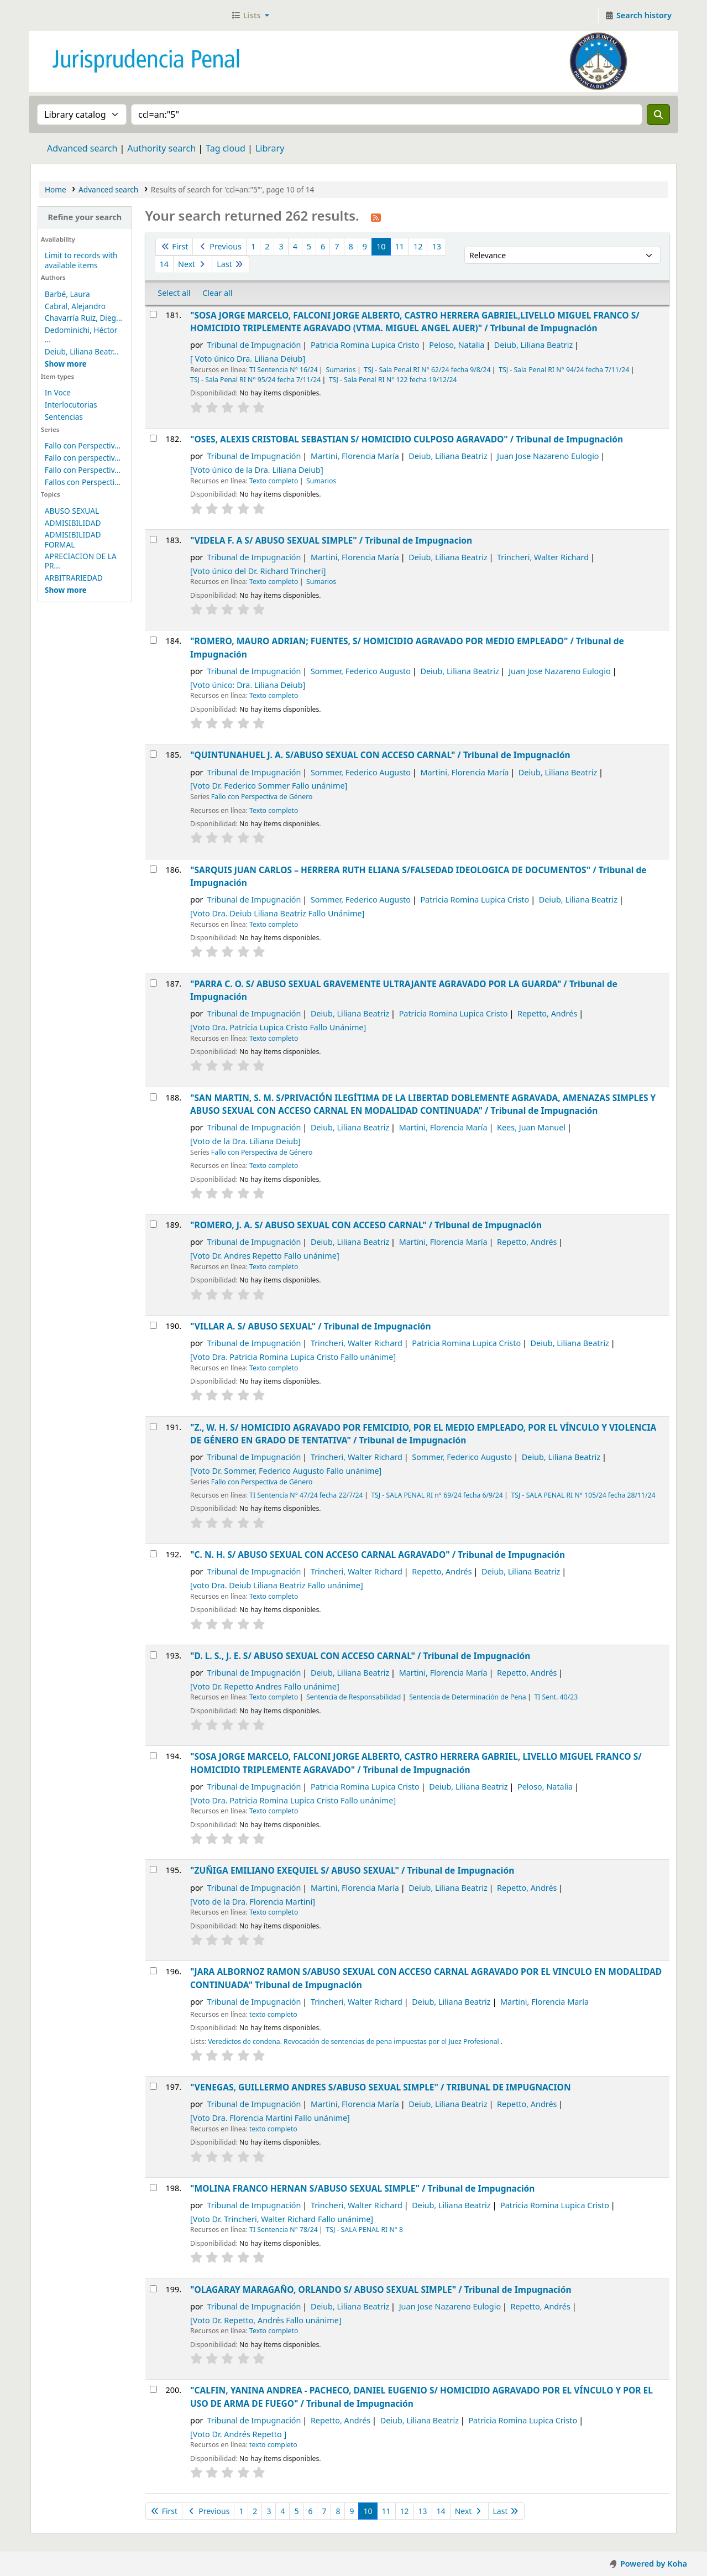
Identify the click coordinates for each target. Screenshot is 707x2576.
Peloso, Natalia (456, 345)
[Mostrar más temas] (66, 590)
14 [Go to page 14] (164, 264)
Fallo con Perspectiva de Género (262, 796)
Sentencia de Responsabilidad (353, 1697)
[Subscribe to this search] (376, 216)
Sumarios (340, 369)
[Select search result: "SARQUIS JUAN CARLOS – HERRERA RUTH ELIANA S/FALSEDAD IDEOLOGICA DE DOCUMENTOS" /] (153, 869)
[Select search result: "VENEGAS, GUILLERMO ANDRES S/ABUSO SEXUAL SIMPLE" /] (153, 2086)
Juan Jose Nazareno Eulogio (548, 456)
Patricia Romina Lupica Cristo (365, 345)
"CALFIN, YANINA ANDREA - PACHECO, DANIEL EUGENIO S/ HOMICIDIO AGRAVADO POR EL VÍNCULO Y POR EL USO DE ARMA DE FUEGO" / (421, 2396)
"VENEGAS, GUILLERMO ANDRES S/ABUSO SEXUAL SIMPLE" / (380, 2087)
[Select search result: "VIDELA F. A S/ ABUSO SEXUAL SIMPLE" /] (153, 539)
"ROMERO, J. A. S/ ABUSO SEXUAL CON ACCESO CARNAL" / (366, 1225)
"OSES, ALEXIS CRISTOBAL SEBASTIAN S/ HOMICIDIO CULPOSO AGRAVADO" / (406, 439)
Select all (174, 293)
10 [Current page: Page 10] (380, 246)
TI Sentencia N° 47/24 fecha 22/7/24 (306, 1495)
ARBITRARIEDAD (74, 577)
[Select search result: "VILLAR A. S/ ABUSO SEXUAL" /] (153, 1325)
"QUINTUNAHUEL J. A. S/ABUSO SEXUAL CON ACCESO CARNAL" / (380, 755)
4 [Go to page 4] (295, 246)
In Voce (58, 392)
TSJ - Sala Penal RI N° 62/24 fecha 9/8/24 (427, 369)
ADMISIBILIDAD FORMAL (73, 539)
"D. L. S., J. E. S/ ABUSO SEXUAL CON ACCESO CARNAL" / (360, 1656)
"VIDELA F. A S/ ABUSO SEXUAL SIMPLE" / (331, 540)
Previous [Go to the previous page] (219, 246)
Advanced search (82, 148)
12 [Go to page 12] (417, 246)
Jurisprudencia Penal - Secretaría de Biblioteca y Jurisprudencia (58, 15)
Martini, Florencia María (355, 456)
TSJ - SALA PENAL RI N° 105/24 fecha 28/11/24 (583, 1495)
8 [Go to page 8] (351, 246)
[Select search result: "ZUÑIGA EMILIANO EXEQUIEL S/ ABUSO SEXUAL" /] (153, 1869)
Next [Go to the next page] (192, 264)
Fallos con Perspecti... (83, 482)
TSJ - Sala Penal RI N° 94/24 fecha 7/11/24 (564, 369)
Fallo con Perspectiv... (83, 445)
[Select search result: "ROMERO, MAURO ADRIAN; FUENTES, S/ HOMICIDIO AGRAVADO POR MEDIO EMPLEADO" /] (153, 640)
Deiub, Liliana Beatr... (82, 351)
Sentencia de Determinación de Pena (467, 1697)
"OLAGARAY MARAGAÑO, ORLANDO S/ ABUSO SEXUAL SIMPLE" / (381, 2289)
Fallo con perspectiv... (83, 457)
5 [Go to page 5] (309, 246)
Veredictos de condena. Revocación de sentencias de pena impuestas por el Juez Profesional (354, 2041)
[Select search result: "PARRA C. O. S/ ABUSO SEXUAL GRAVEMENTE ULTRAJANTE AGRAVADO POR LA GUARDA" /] (153, 983)
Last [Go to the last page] (230, 264)
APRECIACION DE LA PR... (81, 561)
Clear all (217, 293)
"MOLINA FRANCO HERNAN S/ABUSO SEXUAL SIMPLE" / (362, 2188)
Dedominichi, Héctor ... (81, 335)
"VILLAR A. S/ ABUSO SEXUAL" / (310, 1326)
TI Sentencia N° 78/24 (283, 2229)
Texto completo (273, 481)
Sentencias (64, 416)
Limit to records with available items (81, 260)
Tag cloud (225, 148)
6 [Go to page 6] (323, 246)
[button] (250, 15)
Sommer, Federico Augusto (361, 671)
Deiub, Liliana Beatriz (533, 345)
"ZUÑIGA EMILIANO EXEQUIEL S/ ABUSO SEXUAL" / (352, 1870)
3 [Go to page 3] (281, 246)
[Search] (658, 114)
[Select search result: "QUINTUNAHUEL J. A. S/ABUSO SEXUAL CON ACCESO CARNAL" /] (153, 754)
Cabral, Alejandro (75, 306)
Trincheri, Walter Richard (543, 557)
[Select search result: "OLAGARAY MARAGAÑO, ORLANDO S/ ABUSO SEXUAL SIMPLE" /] (153, 2288)
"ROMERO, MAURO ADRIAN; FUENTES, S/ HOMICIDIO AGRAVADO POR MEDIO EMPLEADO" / (407, 647)
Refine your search (85, 217)
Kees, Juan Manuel (531, 1127)
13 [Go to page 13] (436, 246)
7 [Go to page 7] (336, 246)
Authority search (161, 148)
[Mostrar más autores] (66, 363)
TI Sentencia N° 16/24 (283, 369)
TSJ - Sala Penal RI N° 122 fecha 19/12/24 (393, 379)
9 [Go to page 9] (365, 246)
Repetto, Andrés (547, 1013)
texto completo (273, 2014)
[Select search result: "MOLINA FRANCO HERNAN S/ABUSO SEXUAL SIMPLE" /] (153, 2187)
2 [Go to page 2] (267, 246)
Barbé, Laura (67, 294)
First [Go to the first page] (174, 246)
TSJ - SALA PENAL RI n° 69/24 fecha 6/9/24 (436, 1495)
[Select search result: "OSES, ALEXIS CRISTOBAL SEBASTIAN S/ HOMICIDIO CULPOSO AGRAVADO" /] (153, 438)
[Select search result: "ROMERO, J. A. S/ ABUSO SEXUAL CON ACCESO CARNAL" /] (153, 1224)
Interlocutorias (71, 404)
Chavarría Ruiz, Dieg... (83, 317)
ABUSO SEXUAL (72, 510)
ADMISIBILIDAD (73, 523)
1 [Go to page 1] (253, 246)
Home (55, 189)
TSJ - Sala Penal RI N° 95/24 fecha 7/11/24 (255, 379)
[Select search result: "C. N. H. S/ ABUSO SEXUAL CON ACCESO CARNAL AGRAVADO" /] (153, 1553)
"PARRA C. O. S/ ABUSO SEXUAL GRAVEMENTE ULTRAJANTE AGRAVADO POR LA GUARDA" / (403, 990)
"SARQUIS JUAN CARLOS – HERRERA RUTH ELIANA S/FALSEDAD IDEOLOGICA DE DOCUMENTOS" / (418, 876)
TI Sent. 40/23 (556, 1697)
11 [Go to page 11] (399, 246)
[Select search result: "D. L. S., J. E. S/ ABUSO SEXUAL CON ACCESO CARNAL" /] (153, 1655)
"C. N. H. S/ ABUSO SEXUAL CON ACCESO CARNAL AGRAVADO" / (377, 1554)
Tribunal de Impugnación (254, 345)
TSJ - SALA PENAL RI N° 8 (364, 2229)
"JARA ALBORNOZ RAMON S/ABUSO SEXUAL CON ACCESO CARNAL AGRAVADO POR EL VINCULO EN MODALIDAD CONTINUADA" (426, 1977)
